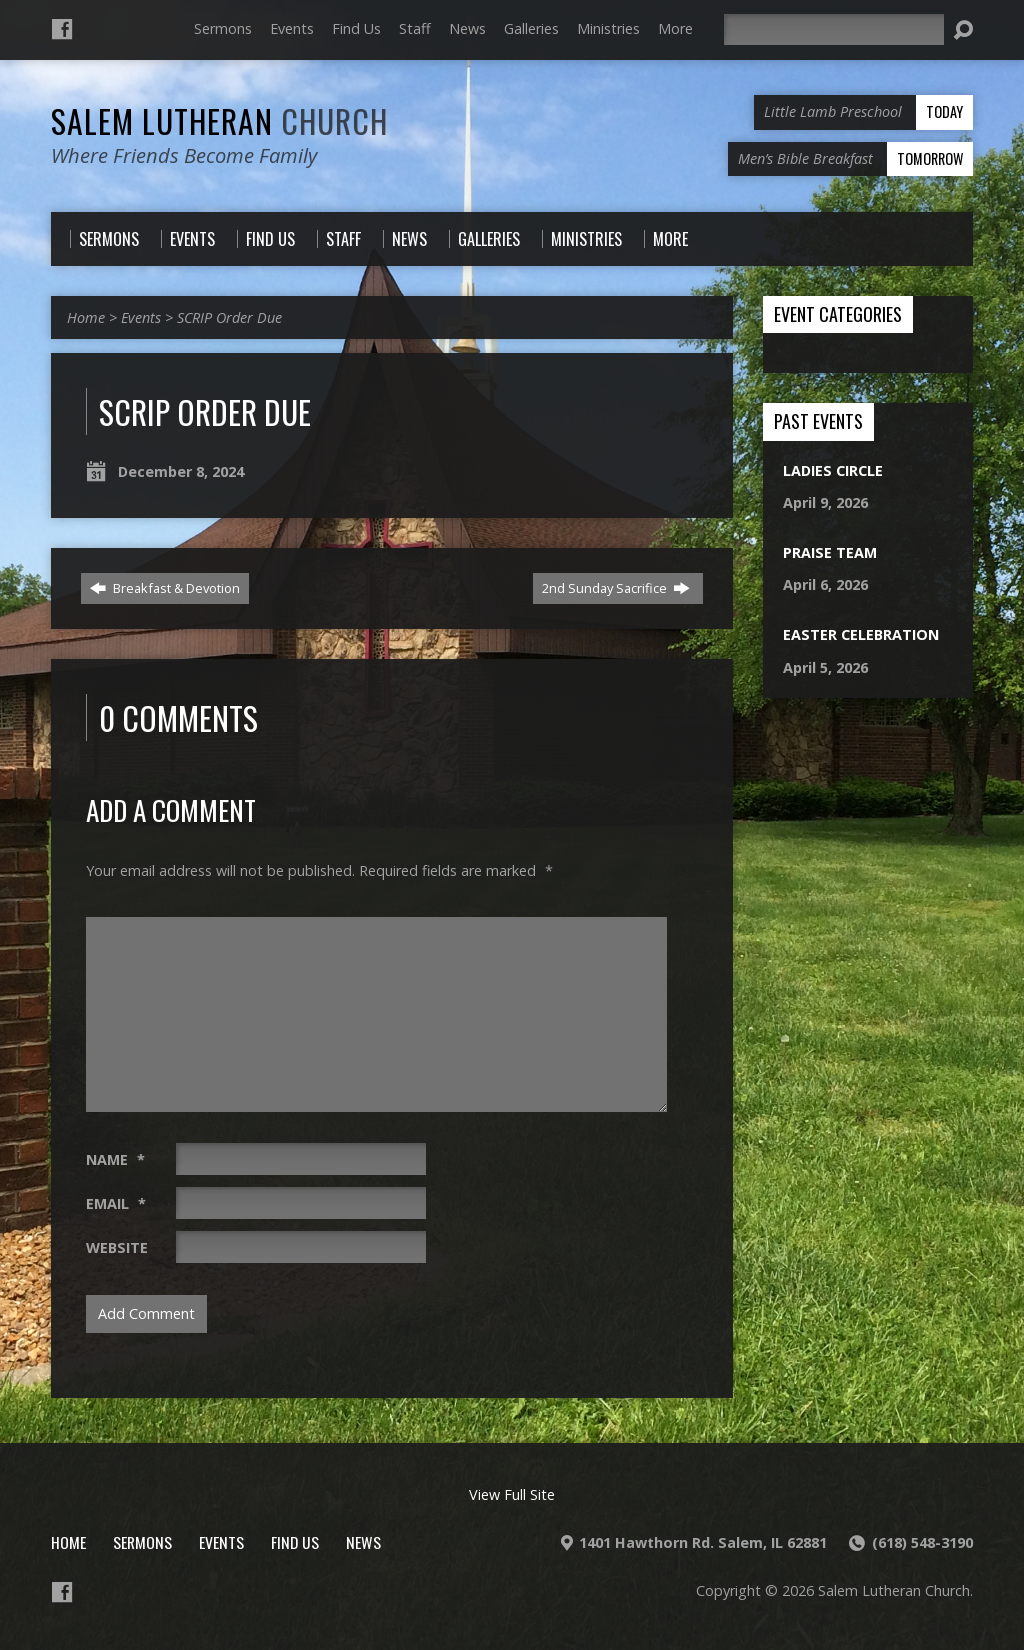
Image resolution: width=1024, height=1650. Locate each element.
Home (86, 317)
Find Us (356, 28)
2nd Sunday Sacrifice (616, 588)
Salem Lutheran (219, 120)
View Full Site (512, 1494)
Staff (415, 28)
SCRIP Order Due (229, 317)
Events (292, 28)
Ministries (608, 28)
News (467, 28)
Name (115, 1159)
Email (116, 1203)
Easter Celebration (861, 634)
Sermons (223, 28)
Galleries (531, 28)
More (675, 28)
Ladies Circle (833, 470)
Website (117, 1247)
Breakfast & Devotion (165, 588)
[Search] (834, 29)
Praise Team (830, 552)
